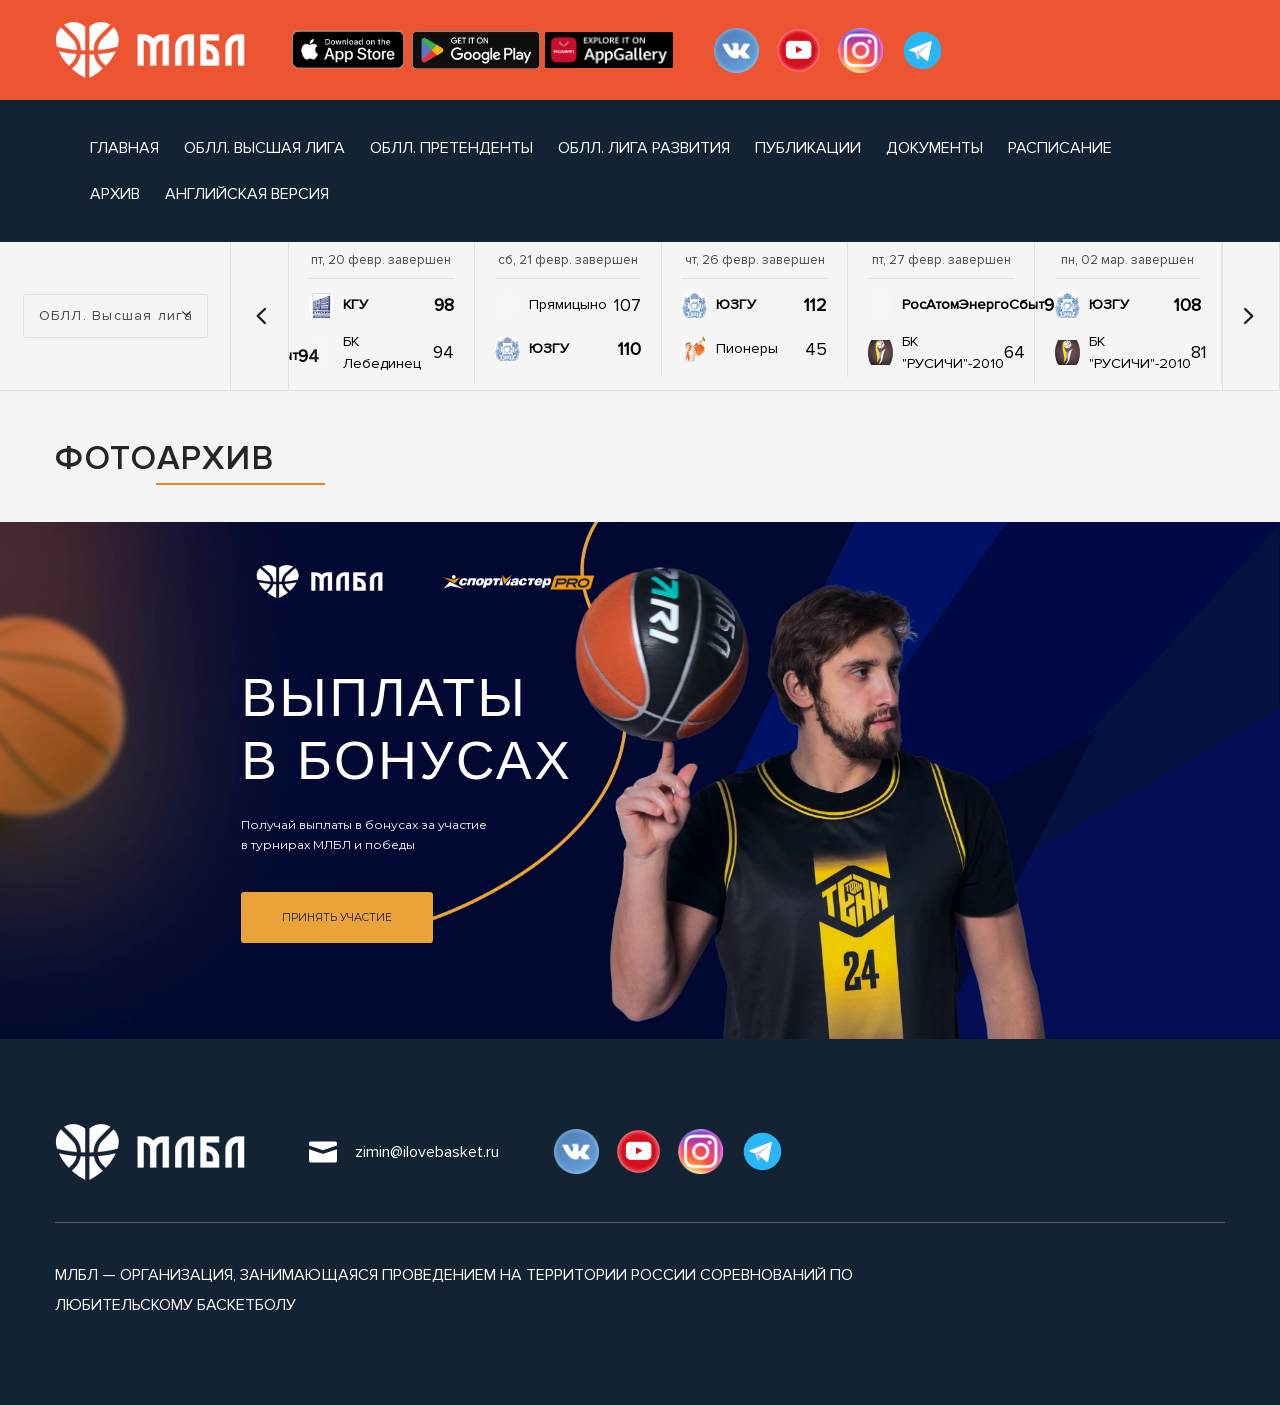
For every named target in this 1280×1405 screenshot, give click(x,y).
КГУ (355, 304)
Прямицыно (568, 304)
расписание (1060, 148)
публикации (808, 148)
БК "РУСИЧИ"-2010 (953, 352)
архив (115, 194)
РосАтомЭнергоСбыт (973, 304)
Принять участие (337, 917)
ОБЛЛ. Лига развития (644, 148)
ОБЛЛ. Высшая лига (264, 148)
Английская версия (247, 194)
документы (934, 148)
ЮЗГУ (549, 348)
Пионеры (747, 348)
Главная (124, 148)
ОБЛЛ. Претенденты (451, 148)
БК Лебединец (382, 352)
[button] (262, 316)
